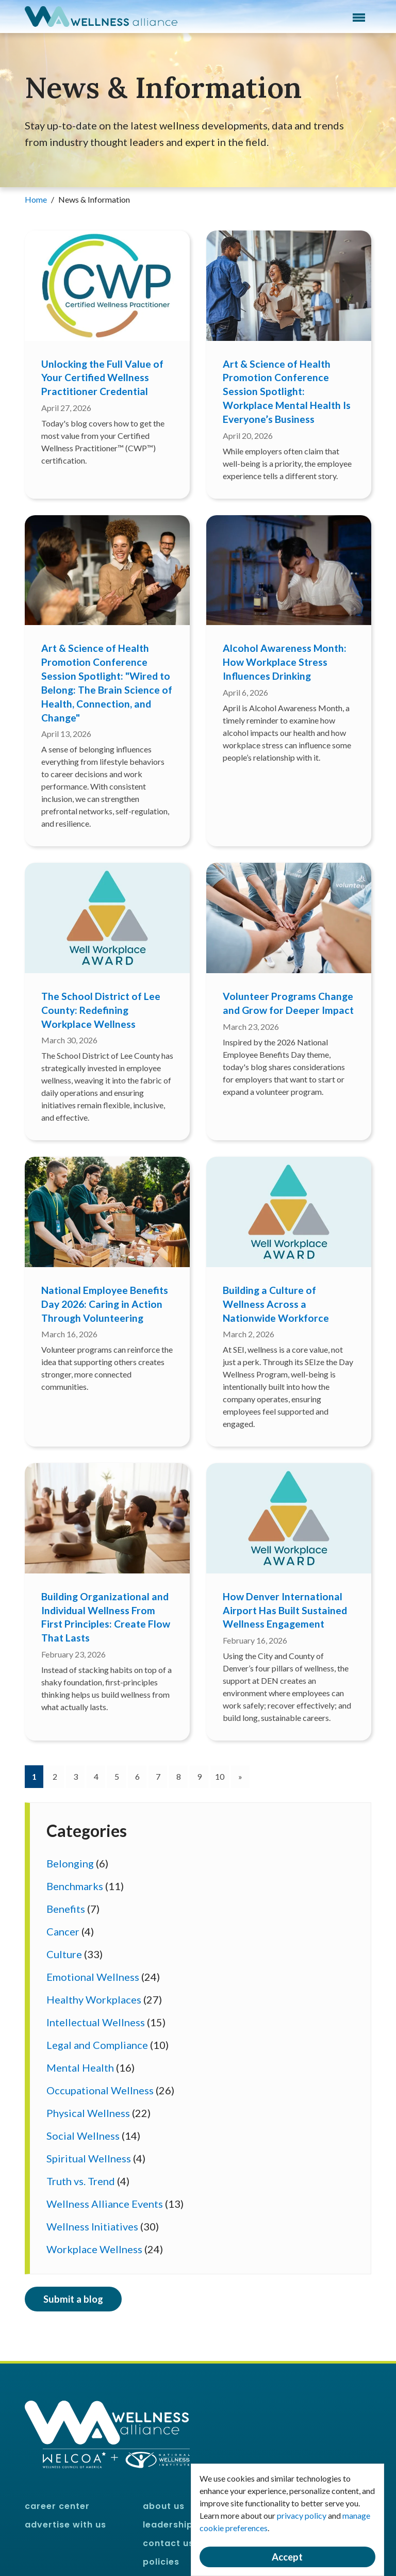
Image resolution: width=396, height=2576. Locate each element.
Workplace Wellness (94, 2249)
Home (36, 199)
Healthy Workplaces (93, 1999)
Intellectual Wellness (95, 2022)
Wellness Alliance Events (104, 2203)
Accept (287, 2557)
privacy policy (301, 2515)
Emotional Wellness (92, 1977)
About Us (164, 2506)
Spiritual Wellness (88, 2158)
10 (219, 1776)
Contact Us (168, 2543)
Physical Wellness (88, 2113)
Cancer (62, 1931)
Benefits (65, 1908)
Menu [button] (359, 17)
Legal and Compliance (97, 2045)
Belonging (70, 1863)
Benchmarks (74, 1886)
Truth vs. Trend (80, 2181)
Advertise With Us (65, 2525)
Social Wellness (83, 2135)
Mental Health (80, 2067)
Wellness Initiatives (92, 2226)
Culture (64, 1954)
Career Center (57, 2506)
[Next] (240, 1776)
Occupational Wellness (100, 2090)
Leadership (168, 2525)
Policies (161, 2562)
